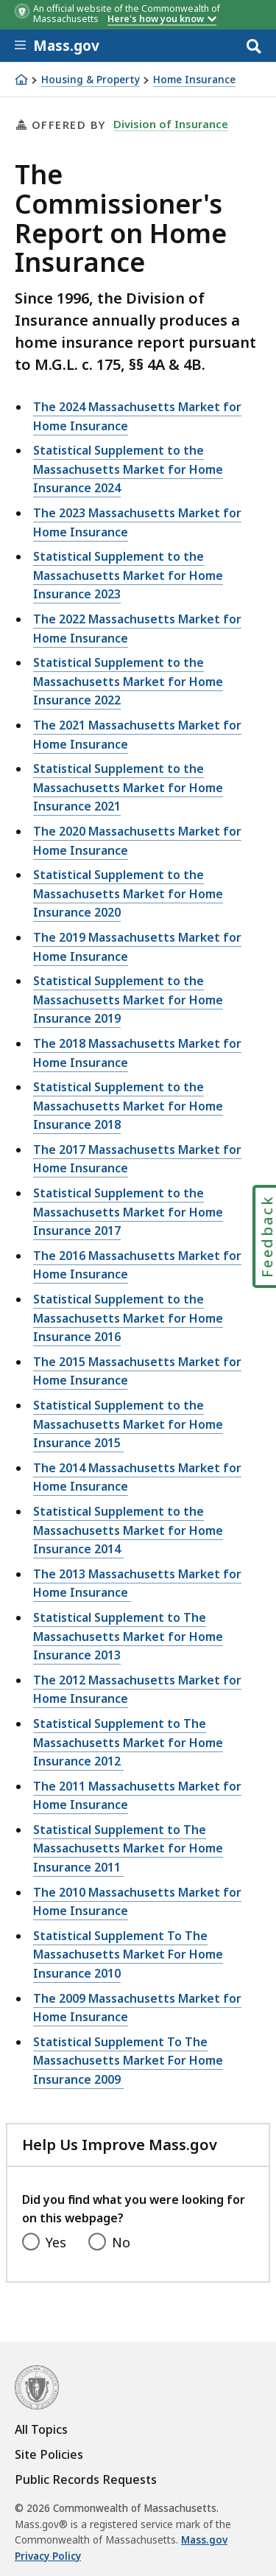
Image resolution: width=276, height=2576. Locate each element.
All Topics (41, 2429)
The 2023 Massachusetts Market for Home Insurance (137, 522)
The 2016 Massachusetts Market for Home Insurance (137, 1265)
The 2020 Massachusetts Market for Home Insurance (137, 840)
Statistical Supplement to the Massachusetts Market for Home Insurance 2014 (128, 1530)
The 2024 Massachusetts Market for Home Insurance (137, 416)
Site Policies (49, 2454)
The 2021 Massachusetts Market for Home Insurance (137, 734)
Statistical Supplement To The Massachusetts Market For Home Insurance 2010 (128, 1954)
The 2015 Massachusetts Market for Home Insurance (137, 1371)
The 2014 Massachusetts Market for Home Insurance (137, 1477)
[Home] (21, 79)
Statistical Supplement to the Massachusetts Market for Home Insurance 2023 (128, 575)
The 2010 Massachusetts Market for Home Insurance (137, 1901)
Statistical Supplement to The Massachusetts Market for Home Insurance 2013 (128, 1636)
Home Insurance (194, 80)
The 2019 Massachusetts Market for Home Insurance (137, 947)
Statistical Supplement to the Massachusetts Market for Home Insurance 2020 (128, 893)
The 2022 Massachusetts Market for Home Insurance (137, 628)
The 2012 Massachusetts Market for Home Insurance (137, 1689)
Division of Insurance (170, 123)
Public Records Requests (86, 2479)
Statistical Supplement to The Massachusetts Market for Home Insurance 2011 (128, 1848)
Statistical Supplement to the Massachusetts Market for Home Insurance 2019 (128, 999)
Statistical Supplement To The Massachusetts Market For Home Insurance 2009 (128, 2060)
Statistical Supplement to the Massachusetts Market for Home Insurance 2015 (128, 1424)
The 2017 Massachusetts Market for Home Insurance (137, 1159)
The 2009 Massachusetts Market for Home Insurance (137, 2008)
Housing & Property (90, 80)
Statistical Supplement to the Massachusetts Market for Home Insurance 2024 (128, 469)
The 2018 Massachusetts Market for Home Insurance (137, 1053)
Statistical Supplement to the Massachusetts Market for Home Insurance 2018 (128, 1106)
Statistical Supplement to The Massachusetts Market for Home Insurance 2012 (128, 1742)
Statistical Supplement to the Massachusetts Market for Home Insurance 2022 (128, 681)
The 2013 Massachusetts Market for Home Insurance (137, 1583)
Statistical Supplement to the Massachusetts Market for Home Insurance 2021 (128, 787)
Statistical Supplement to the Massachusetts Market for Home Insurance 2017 (128, 1212)
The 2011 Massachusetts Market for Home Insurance (137, 1795)
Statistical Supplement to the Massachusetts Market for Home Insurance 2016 (128, 1318)
